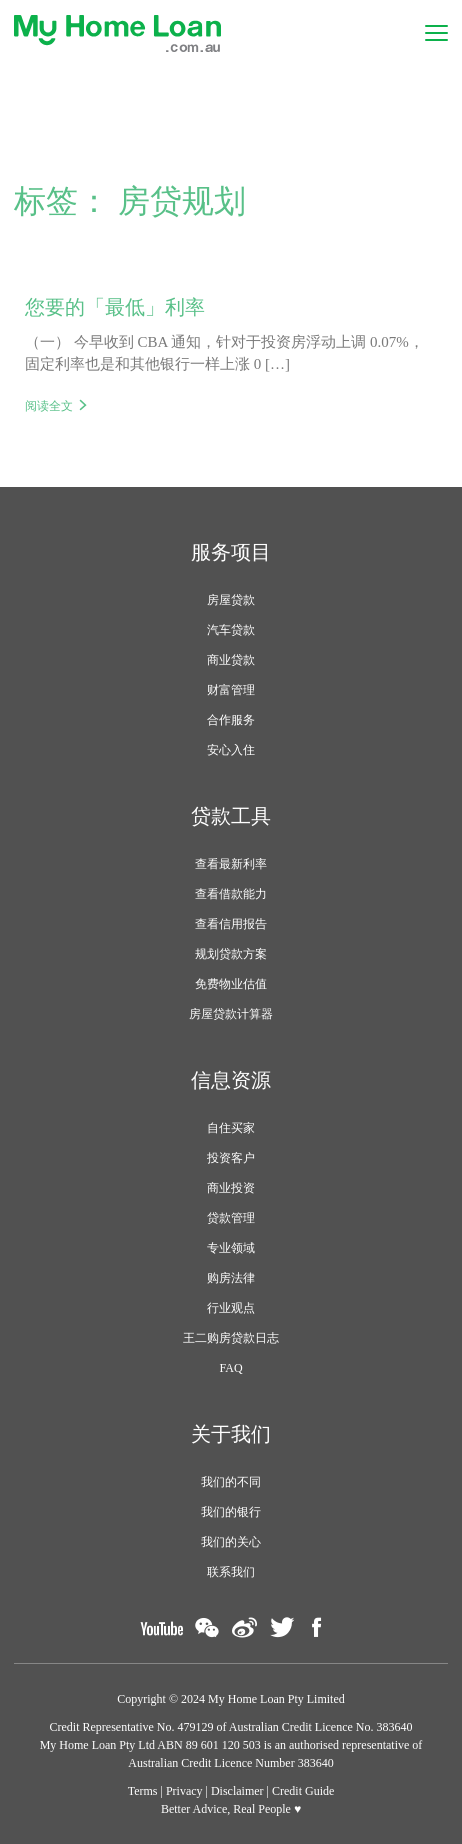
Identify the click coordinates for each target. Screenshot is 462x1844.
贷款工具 (231, 816)
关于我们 (231, 1434)
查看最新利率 (231, 864)
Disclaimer (237, 1791)
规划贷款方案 (231, 954)
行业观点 (231, 1308)
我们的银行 (231, 1512)
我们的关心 (231, 1542)
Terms (143, 1791)
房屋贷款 (231, 600)
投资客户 (231, 1158)
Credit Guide (303, 1791)
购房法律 (231, 1278)
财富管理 (231, 690)
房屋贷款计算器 (231, 1014)
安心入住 (231, 750)
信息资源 (231, 1080)
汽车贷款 (231, 630)
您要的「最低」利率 (115, 307)
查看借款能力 (231, 894)
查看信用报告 (231, 924)
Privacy (184, 1791)
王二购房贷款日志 (231, 1338)
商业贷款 (231, 660)
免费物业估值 (231, 984)
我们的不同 (231, 1482)
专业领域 (231, 1248)
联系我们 (231, 1572)
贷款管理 (231, 1218)
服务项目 (231, 552)
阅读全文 (49, 406)
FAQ (230, 1368)
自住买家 (231, 1128)
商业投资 (231, 1188)
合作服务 (231, 720)
